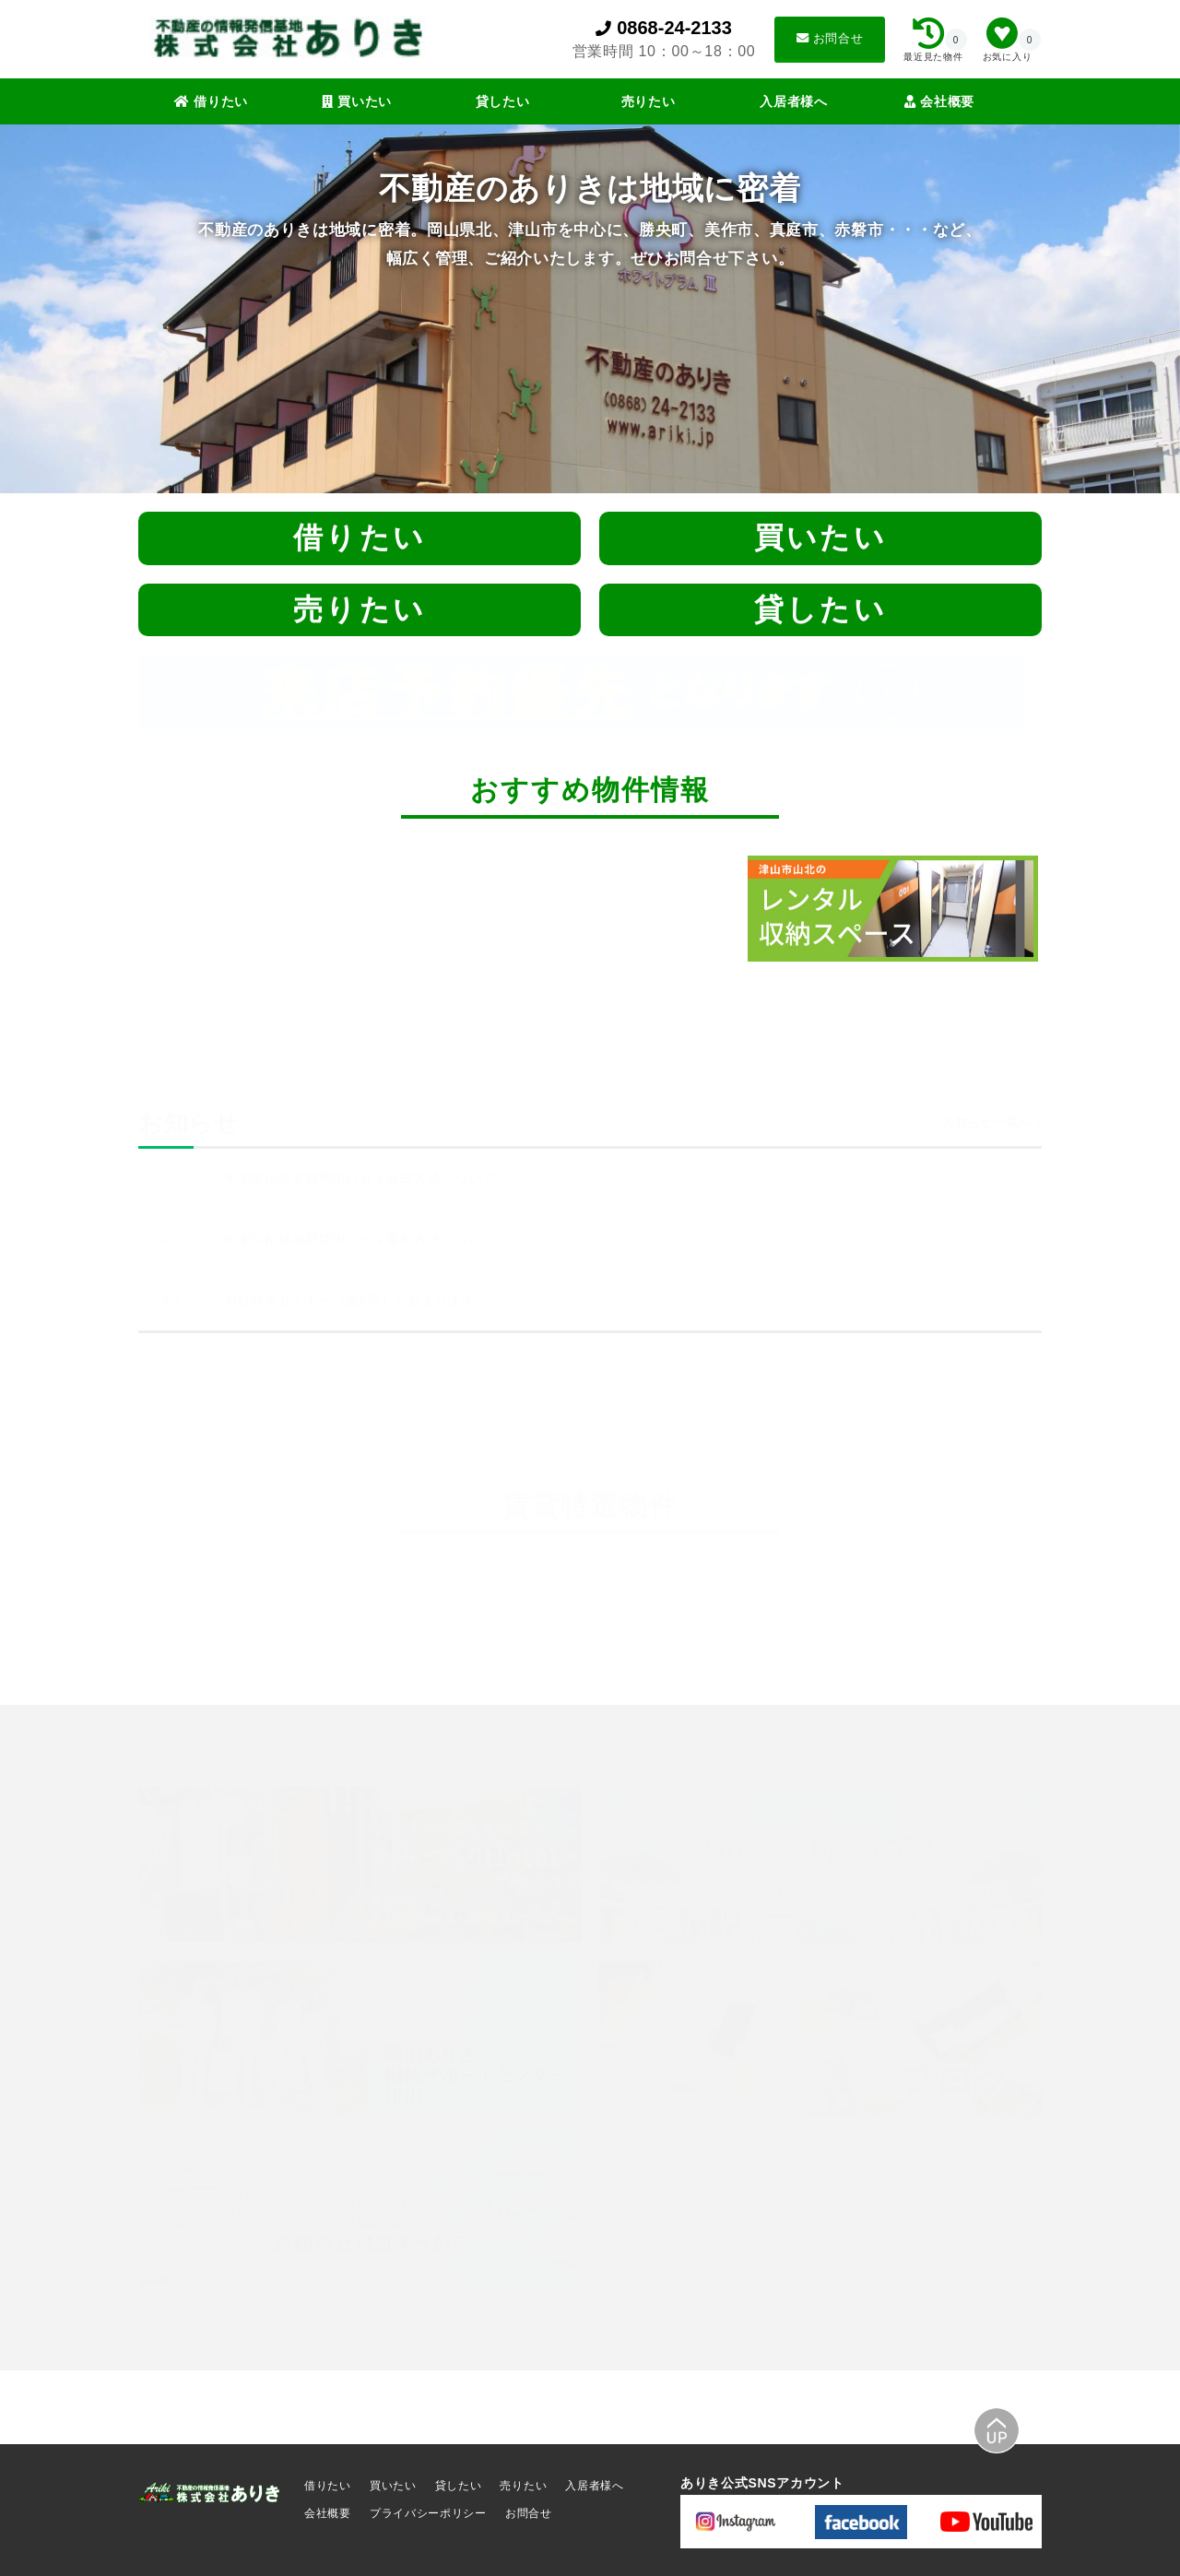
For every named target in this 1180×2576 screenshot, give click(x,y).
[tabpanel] (905, 908)
